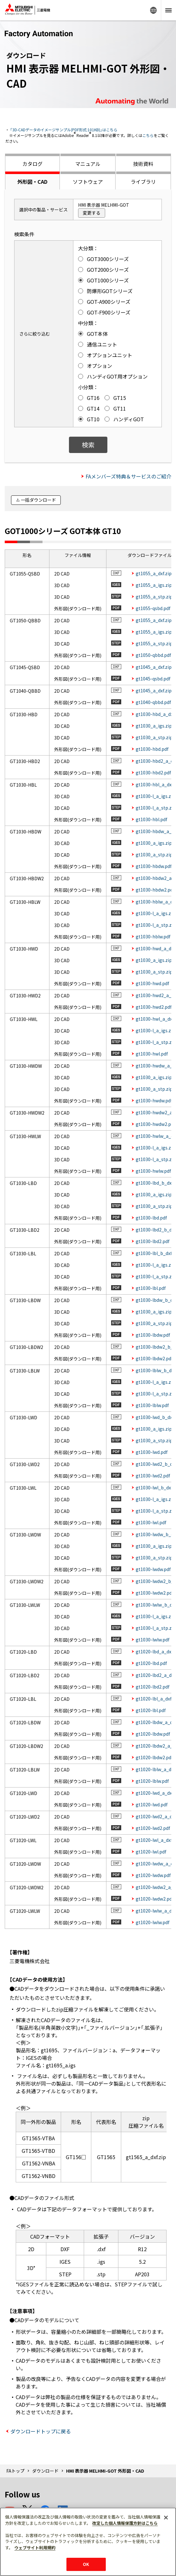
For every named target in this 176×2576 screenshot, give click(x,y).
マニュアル (87, 163)
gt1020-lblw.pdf (152, 1781)
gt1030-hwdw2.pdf (155, 1124)
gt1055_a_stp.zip (154, 596)
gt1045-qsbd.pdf (153, 678)
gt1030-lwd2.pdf (153, 1475)
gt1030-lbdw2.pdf (154, 1358)
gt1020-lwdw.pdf (153, 1875)
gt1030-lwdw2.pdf (154, 1593)
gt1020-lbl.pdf (151, 1710)
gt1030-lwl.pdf (151, 1522)
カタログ (32, 163)
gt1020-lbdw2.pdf (154, 1757)
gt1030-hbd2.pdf (153, 772)
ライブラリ (143, 181)
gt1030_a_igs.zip (154, 726)
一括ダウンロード (38, 500)
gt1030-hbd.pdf (152, 749)
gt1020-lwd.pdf (151, 1804)
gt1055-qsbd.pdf (153, 608)
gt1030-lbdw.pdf (153, 1335)
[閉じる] (166, 2517)
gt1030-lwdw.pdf (153, 1569)
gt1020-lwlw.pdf (152, 1922)
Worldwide (153, 10)
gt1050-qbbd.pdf (153, 655)
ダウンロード (45, 2471)
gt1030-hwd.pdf (152, 983)
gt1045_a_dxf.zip (154, 667)
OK (86, 2564)
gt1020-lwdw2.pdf (154, 1899)
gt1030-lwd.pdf (151, 1452)
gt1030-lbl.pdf (151, 1288)
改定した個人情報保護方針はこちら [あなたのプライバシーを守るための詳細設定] (125, 2523)
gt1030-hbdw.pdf (154, 866)
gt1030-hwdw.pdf (154, 1100)
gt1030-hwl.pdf (152, 1054)
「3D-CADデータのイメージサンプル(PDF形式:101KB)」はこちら (63, 129)
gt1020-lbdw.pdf (153, 1734)
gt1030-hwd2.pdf (154, 1007)
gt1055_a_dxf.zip (154, 573)
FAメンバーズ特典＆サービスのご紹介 (128, 476)
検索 (88, 444)
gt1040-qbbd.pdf (153, 702)
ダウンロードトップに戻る (40, 2431)
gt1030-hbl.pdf (151, 819)
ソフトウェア (88, 181)
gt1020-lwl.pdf (151, 1851)
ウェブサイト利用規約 (34, 2548)
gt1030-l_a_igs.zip (155, 796)
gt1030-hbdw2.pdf (155, 890)
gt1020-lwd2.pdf (153, 1828)
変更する (91, 213)
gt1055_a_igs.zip (154, 585)
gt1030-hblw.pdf (153, 936)
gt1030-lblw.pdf (152, 1405)
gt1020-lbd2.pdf (152, 1687)
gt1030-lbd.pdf (151, 1217)
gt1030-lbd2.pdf (152, 1241)
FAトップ (15, 2471)
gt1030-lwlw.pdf (152, 1639)
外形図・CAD (32, 181)
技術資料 (143, 163)
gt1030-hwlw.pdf (153, 1171)
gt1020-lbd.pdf (151, 1663)
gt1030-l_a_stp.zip (156, 808)
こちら (148, 135)
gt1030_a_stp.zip (154, 737)
